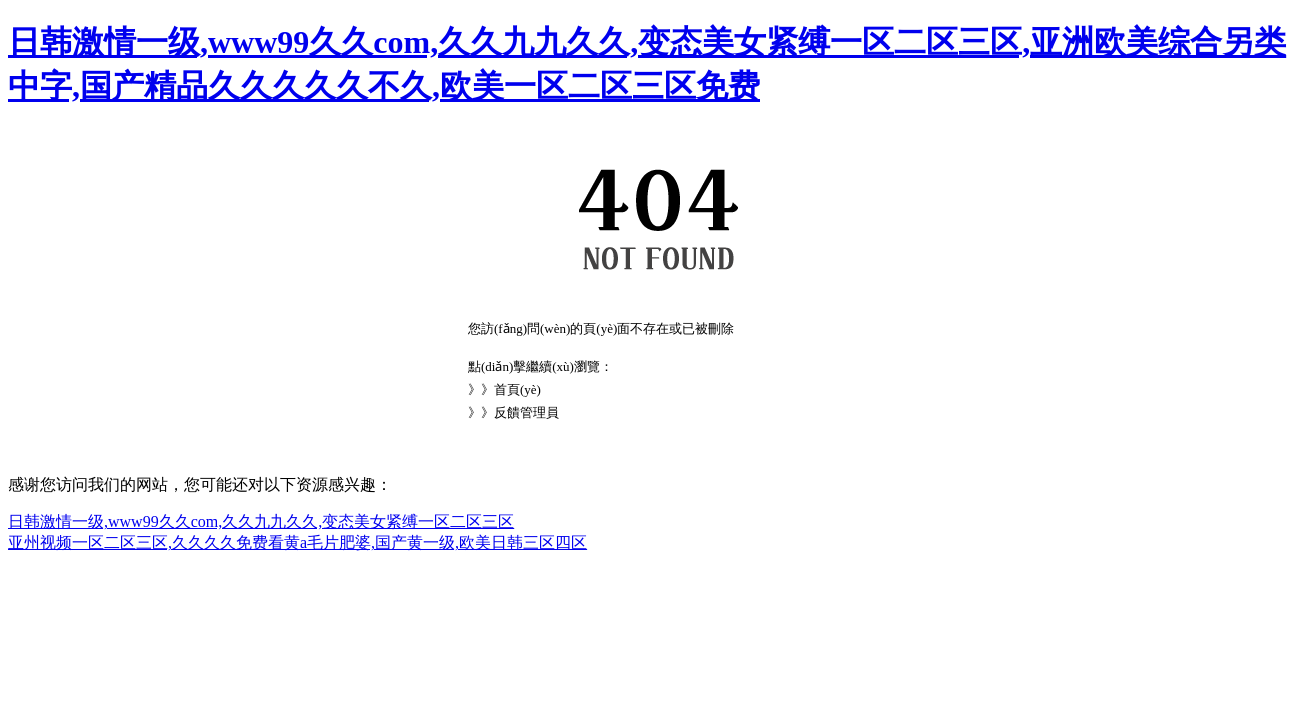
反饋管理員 (526, 412)
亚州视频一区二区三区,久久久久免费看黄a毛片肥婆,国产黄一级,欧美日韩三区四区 (297, 542)
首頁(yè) (517, 389)
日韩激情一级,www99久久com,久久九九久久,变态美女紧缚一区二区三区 (261, 521)
